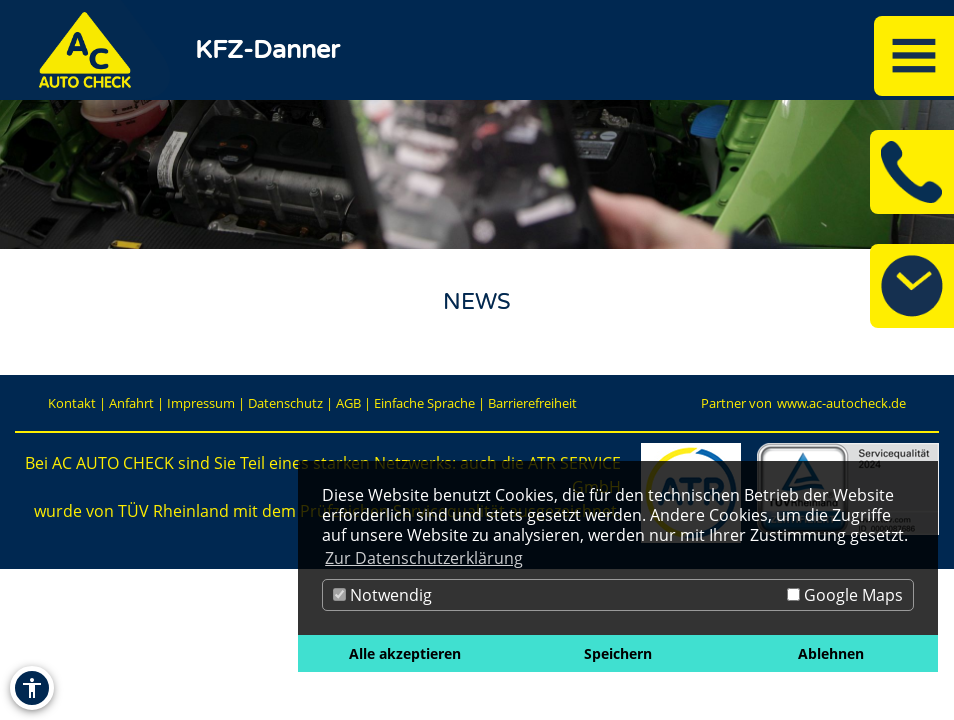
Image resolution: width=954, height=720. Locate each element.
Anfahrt (131, 403)
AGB (348, 403)
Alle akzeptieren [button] (405, 653)
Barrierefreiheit (532, 403)
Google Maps (845, 595)
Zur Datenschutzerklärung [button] (424, 558)
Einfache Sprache (424, 403)
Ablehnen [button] (831, 653)
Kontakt (72, 403)
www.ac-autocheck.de (841, 403)
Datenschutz (285, 403)
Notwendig (382, 595)
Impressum (201, 403)
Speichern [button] (618, 653)
